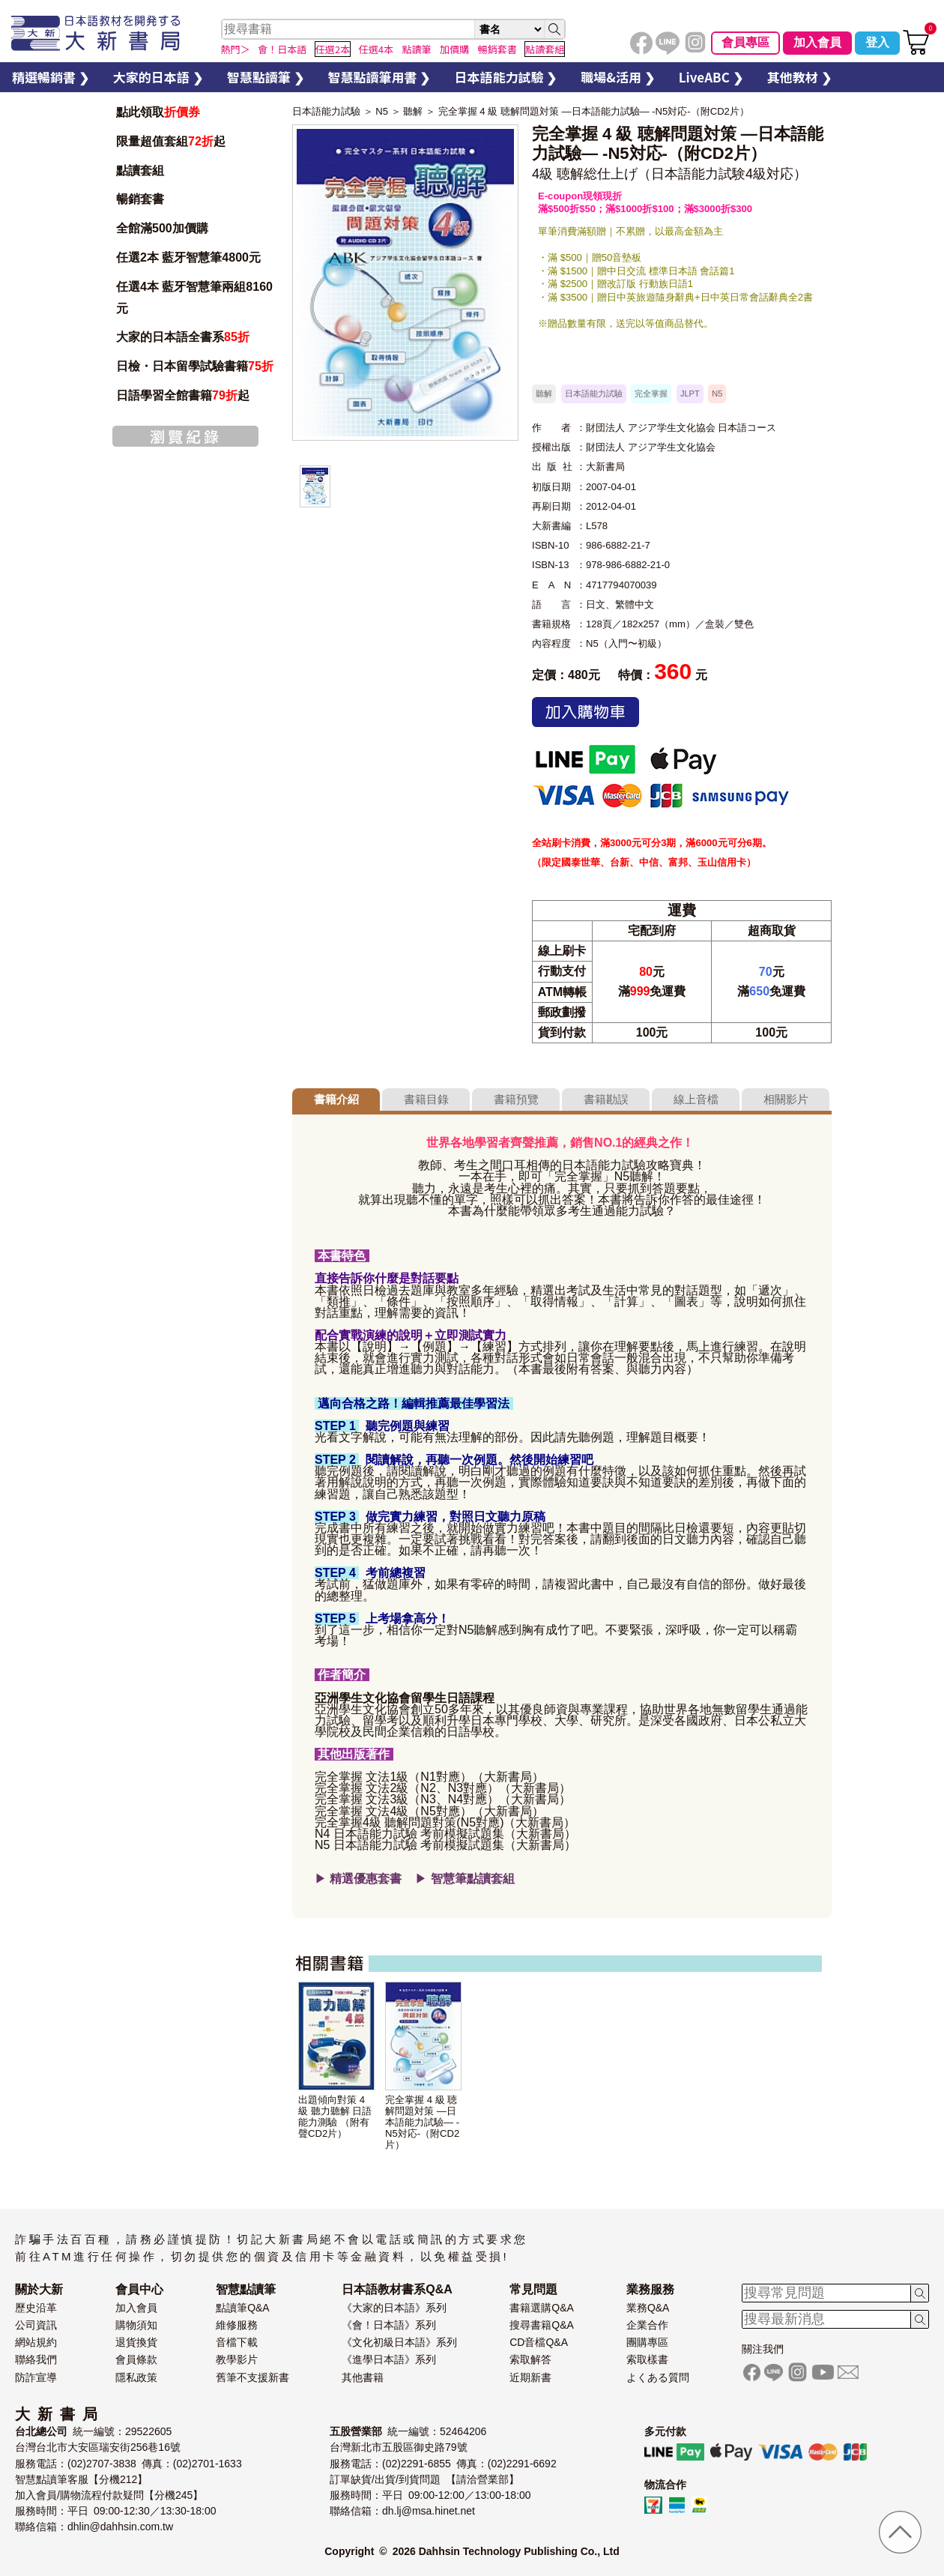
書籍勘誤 (606, 1099)
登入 (877, 42)
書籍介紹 (336, 1099)
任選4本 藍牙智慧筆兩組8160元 (194, 297)
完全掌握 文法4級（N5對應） (393, 1811)
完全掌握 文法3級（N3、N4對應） (407, 1799)
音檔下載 (237, 2342)
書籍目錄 (426, 1099)
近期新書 (530, 2377)
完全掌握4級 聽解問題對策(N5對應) (409, 1822)
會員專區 (745, 42)
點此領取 (158, 112)
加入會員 (817, 42)
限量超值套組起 (171, 141)
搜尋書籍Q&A (541, 2325)
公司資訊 (36, 2325)
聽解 (413, 111)
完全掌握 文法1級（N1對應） (393, 1776)
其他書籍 (363, 2377)
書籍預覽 (516, 1099)
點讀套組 (140, 170)
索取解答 (530, 2359)
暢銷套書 (140, 199)
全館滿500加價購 (163, 228)
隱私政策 (136, 2377)
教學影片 (237, 2359)
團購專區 (647, 2342)
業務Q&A (648, 2308)
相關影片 (785, 1099)
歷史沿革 (36, 2308)
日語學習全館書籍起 (182, 395)
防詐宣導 (36, 2377)
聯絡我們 (36, 2359)
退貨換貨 (136, 2342)
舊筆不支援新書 (252, 2377)
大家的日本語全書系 (182, 337)
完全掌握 (651, 393)
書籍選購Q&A (541, 2308)
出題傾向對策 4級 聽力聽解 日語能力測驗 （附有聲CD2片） (335, 2116)
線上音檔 (696, 1099)
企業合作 (647, 2325)
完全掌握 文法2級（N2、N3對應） (407, 1788)
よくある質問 (657, 2377)
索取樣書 (647, 2359)
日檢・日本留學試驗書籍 (194, 366)
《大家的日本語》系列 (394, 2308)
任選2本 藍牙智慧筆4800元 (188, 257)
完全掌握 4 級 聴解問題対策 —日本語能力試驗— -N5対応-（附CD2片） (593, 111)
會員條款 (136, 2359)
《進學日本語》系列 (389, 2359)
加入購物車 (585, 712)
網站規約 (36, 2342)
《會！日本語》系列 (389, 2325)
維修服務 (237, 2325)
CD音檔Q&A (538, 2342)
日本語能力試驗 (326, 111)
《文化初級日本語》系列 (399, 2342)
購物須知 (136, 2325)
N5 (381, 111)
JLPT (690, 393)
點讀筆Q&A (243, 2308)
